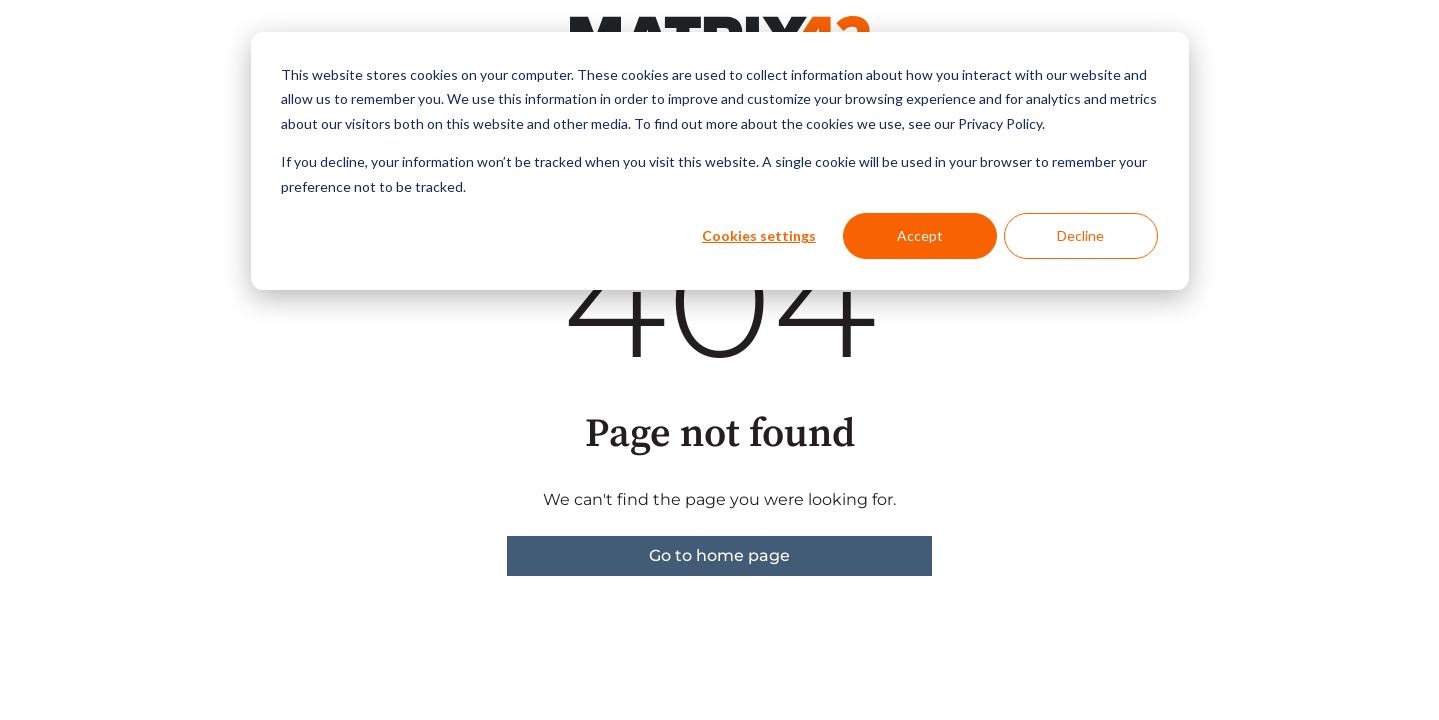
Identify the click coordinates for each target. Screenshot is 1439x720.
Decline (1080, 235)
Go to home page (719, 555)
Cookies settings (759, 235)
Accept (920, 235)
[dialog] (720, 161)
